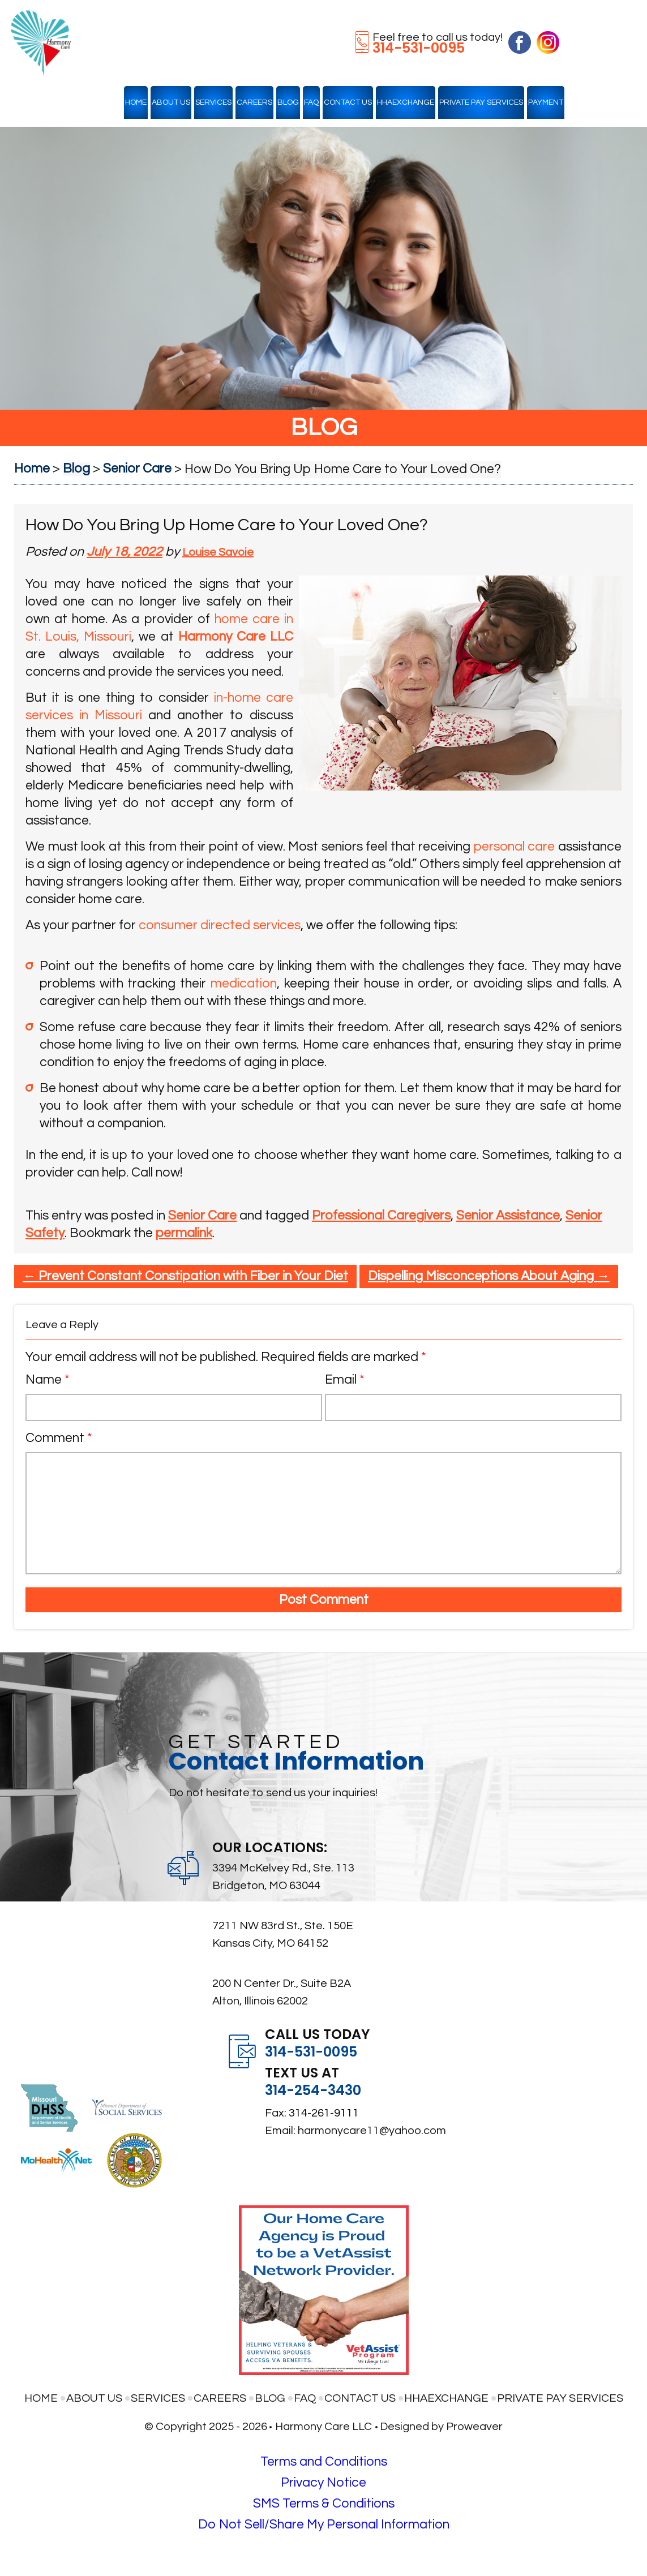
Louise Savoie (218, 552)
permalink (184, 1233)
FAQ (311, 102)
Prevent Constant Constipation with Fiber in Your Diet (185, 1276)
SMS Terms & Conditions (324, 2503)
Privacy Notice (323, 2482)
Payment (545, 102)
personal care (514, 846)
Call (142, 1172)
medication (244, 983)
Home (136, 102)
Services (213, 102)
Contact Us (348, 102)
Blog (288, 102)
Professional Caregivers (381, 1215)
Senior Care (202, 1215)
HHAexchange (405, 102)
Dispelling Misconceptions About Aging (489, 1276)
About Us (171, 102)
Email (345, 1379)
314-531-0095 (418, 47)
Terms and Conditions (323, 2461)
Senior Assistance (508, 1215)
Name (47, 1379)
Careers (254, 102)
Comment (58, 1438)
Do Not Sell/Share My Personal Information (323, 2524)
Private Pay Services (481, 102)
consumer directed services (220, 925)
